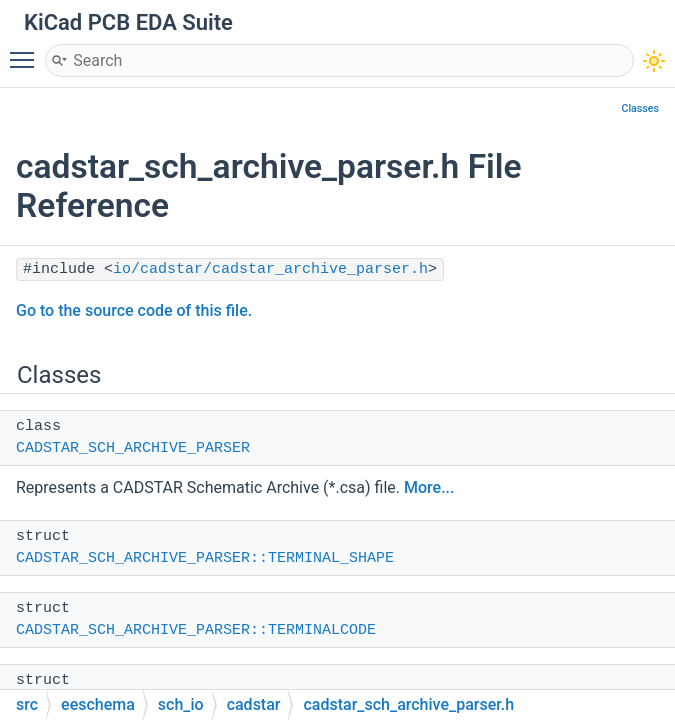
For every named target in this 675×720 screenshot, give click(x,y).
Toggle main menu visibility (27, 51)
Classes (640, 108)
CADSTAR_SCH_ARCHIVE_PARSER (133, 448)
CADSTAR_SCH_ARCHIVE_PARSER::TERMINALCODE (196, 630)
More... (429, 487)
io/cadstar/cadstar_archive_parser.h (270, 269)
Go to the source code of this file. (134, 310)
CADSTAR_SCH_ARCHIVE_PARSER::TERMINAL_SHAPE (205, 558)
